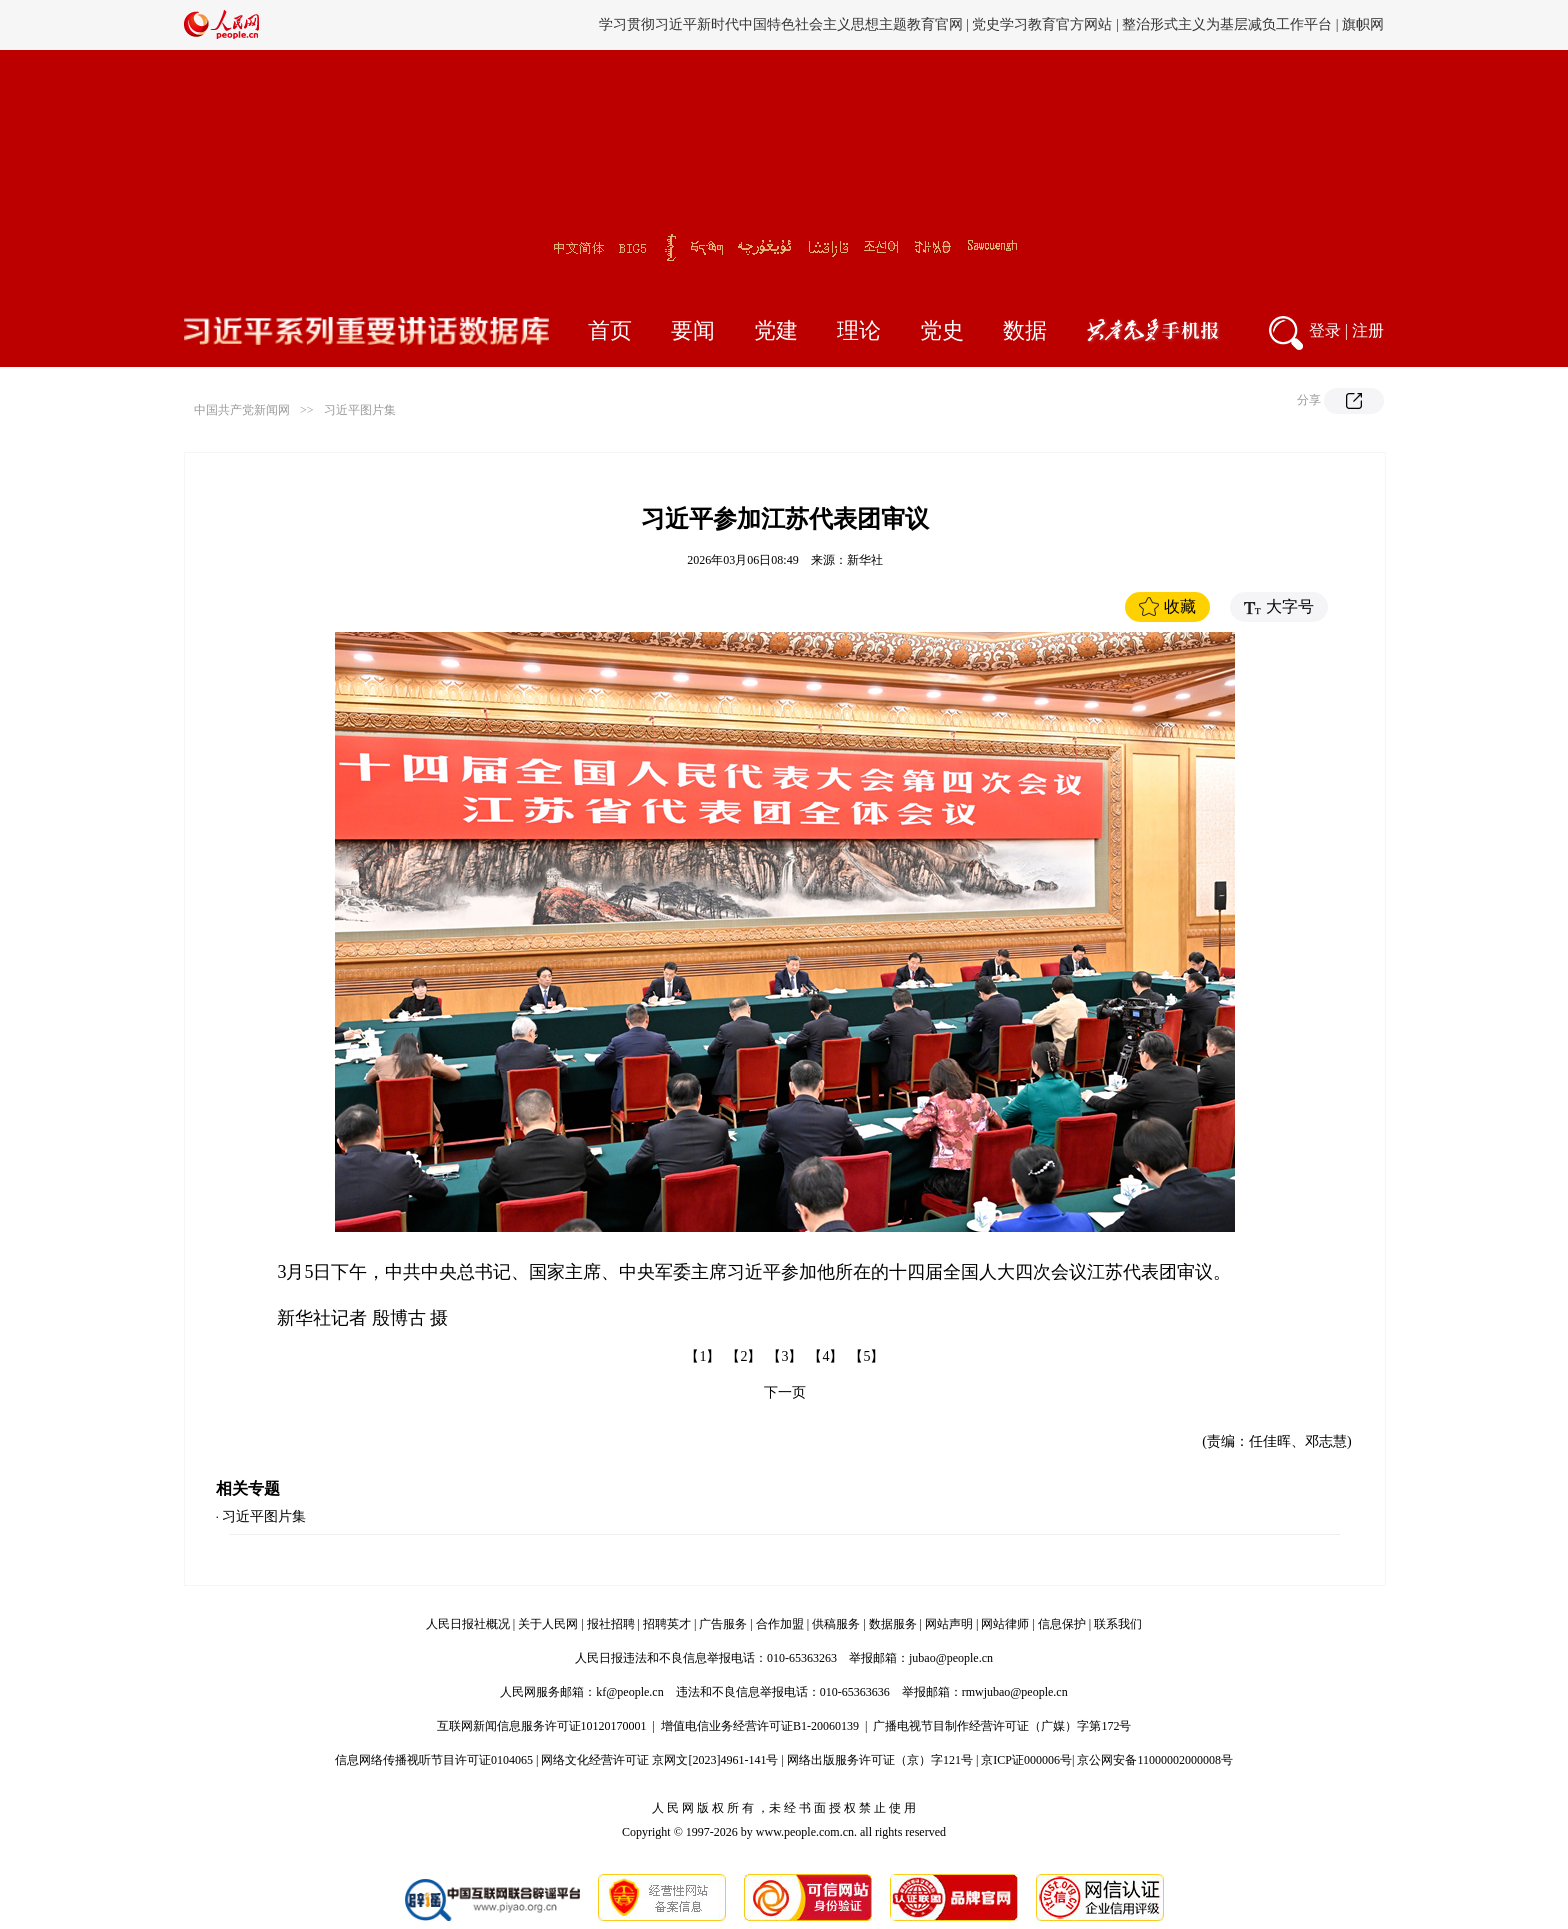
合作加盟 (780, 1624)
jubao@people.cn (951, 1658)
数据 (1025, 330)
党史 (942, 330)
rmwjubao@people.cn (1015, 1692)
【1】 (702, 1356)
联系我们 (1118, 1624)
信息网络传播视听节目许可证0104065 (434, 1760)
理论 (859, 330)
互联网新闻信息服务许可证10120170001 (542, 1726)
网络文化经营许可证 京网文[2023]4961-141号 (659, 1760)
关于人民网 (548, 1624)
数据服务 (893, 1624)
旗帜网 (1363, 24)
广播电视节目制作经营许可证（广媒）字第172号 (1002, 1726)
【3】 (784, 1356)
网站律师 (1005, 1624)
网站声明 (949, 1624)
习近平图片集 (360, 410)
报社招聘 (611, 1624)
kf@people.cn (629, 1692)
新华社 (865, 560)
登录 (1325, 330)
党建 (776, 330)
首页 (610, 330)
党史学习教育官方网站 (1044, 24)
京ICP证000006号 (1026, 1760)
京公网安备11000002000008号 (1155, 1760)
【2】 (743, 1356)
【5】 (866, 1356)
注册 (1368, 330)
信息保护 (1062, 1624)
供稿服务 (836, 1624)
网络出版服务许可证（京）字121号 (880, 1760)
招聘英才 (667, 1624)
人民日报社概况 (468, 1624)
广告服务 (723, 1624)
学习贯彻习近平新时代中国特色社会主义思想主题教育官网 (781, 24)
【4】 (825, 1356)
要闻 (693, 330)
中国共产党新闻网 (242, 410)
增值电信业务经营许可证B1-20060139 (760, 1726)
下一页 (785, 1392)
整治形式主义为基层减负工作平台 (1227, 24)
